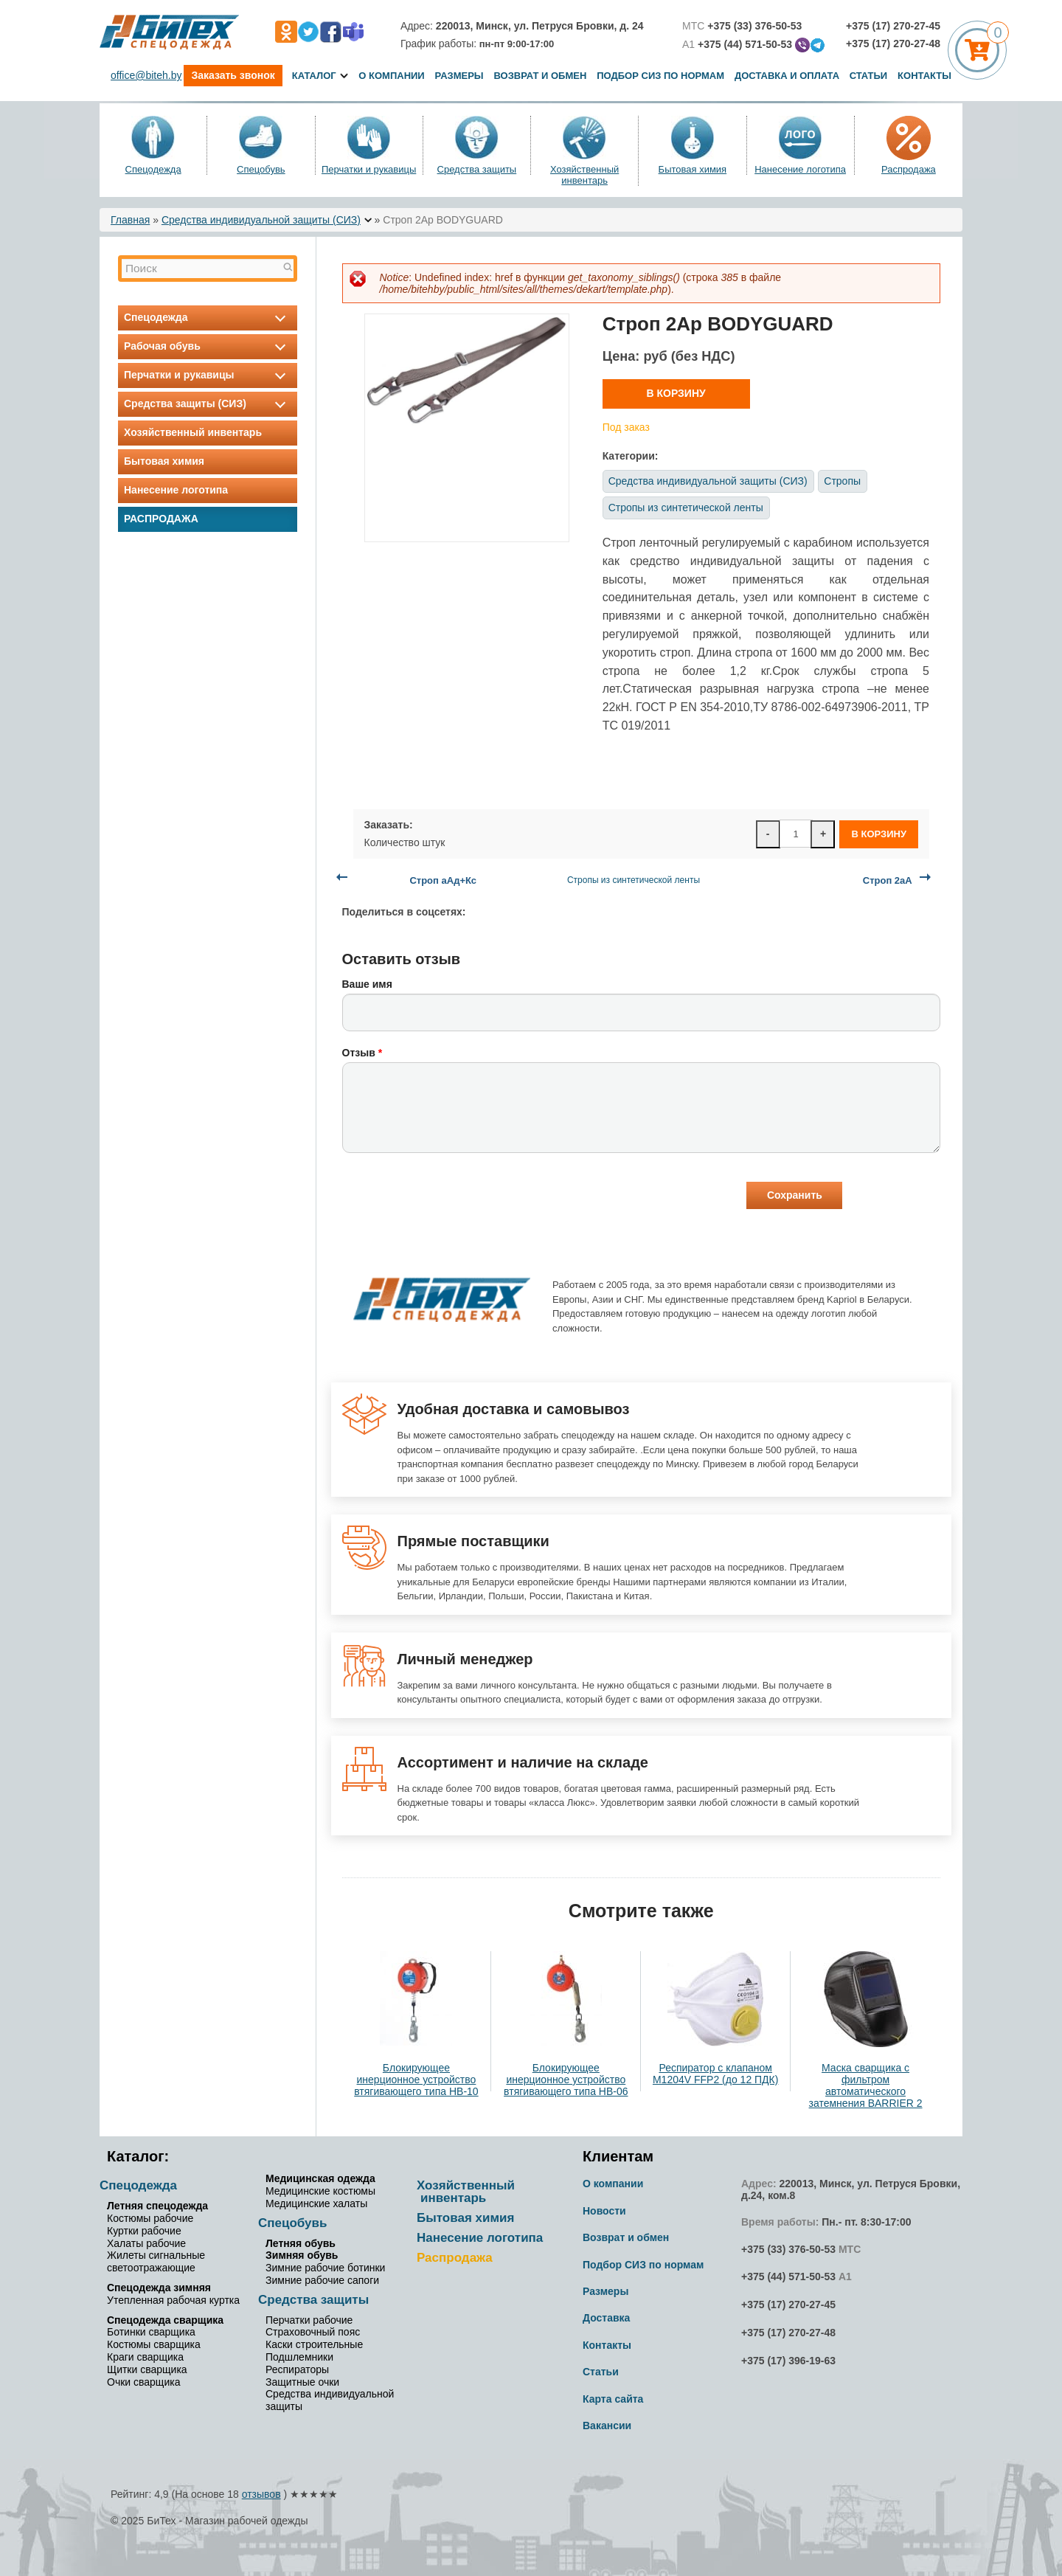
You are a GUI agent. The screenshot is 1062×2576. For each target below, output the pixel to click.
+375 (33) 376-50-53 (788, 2249)
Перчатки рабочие (309, 2320)
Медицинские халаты (316, 2203)
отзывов (261, 2494)
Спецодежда (153, 169)
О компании (391, 75)
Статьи (869, 75)
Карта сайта (613, 2399)
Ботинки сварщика (151, 2332)
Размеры (459, 75)
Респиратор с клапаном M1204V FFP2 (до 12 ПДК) (715, 2073)
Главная (130, 220)
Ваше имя (367, 984)
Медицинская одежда (320, 2178)
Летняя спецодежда (157, 2206)
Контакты (924, 75)
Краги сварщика (145, 2357)
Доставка (606, 2318)
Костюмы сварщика (154, 2344)
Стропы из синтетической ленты (685, 507)
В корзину (676, 393)
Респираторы (297, 2369)
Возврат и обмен (539, 75)
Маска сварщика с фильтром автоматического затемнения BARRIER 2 (866, 2085)
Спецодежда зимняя (159, 2287)
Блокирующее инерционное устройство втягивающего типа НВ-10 (416, 2079)
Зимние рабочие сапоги (322, 2280)
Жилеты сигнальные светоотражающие (156, 2261)
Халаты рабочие (146, 2243)
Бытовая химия (693, 169)
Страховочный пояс (313, 2332)
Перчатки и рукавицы (369, 169)
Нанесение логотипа (800, 169)
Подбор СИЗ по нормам (660, 75)
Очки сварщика (143, 2382)
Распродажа (908, 169)
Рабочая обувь (207, 346)
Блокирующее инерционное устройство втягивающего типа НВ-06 (566, 2079)
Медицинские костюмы (320, 2191)
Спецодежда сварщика (165, 2320)
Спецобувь (261, 169)
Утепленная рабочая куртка (173, 2300)
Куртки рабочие (144, 2231)
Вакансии (607, 2425)
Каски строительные (314, 2344)
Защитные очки (302, 2382)
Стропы (842, 481)
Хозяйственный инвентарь (584, 175)
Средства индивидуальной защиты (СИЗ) (261, 220)
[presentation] (454, 1197)
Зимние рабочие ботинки (325, 2268)
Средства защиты (477, 169)
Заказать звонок (232, 75)
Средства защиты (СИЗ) (207, 403)
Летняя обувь (301, 2243)
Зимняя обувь (302, 2255)
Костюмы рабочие (150, 2218)
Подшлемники (299, 2357)
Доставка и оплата (788, 75)
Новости (604, 2211)
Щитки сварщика (147, 2369)
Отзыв (362, 1053)
